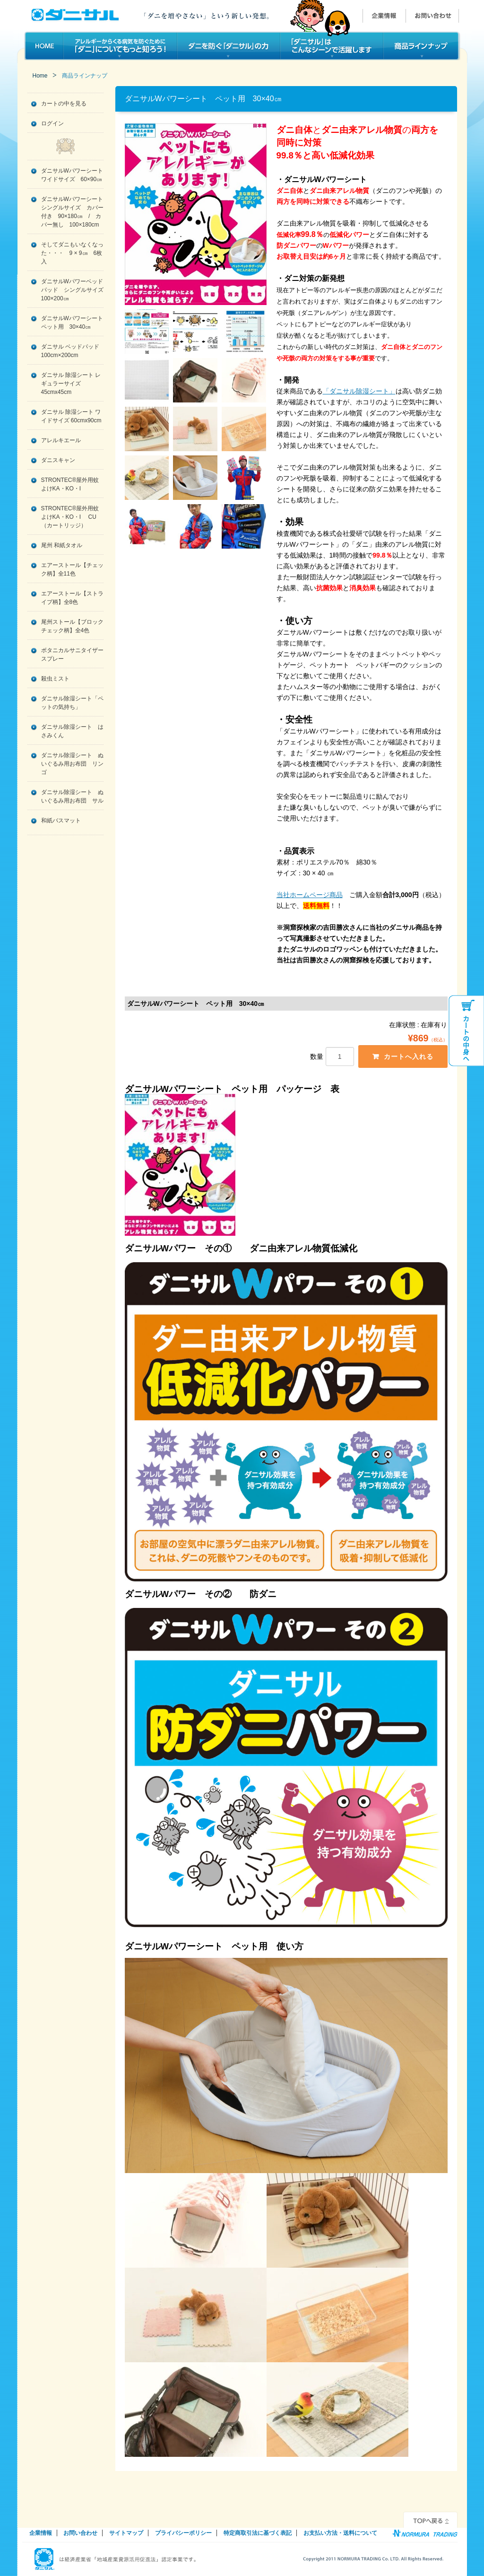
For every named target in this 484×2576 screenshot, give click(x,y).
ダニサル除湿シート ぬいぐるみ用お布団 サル (72, 796)
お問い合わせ (80, 2533)
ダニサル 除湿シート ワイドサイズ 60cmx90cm (71, 416)
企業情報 (40, 2533)
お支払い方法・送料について (340, 2533)
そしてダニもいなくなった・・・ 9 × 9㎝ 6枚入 (72, 253)
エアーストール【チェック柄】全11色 (72, 569)
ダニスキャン (58, 460)
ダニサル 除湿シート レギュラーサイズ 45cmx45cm (71, 383)
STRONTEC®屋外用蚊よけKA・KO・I (70, 484)
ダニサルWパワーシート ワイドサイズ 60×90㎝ (72, 175)
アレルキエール (61, 440)
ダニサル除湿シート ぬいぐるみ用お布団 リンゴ (72, 764)
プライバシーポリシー (183, 2533)
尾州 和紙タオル (61, 545)
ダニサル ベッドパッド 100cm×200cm (70, 350)
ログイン (52, 123)
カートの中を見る (63, 103)
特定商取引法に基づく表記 (258, 2533)
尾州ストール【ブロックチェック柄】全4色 (72, 626)
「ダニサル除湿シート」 (359, 391)
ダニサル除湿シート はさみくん (72, 731)
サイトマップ (126, 2533)
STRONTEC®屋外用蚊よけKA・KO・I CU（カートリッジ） (70, 517)
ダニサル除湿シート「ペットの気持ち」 (72, 702)
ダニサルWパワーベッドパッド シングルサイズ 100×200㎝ (72, 290)
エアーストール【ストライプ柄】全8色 (72, 597)
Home (40, 75)
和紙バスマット (61, 820)
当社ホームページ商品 (310, 895)
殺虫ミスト (55, 678)
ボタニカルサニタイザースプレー (72, 654)
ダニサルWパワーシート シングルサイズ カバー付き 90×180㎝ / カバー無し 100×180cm (72, 212)
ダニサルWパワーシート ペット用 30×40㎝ (72, 322)
